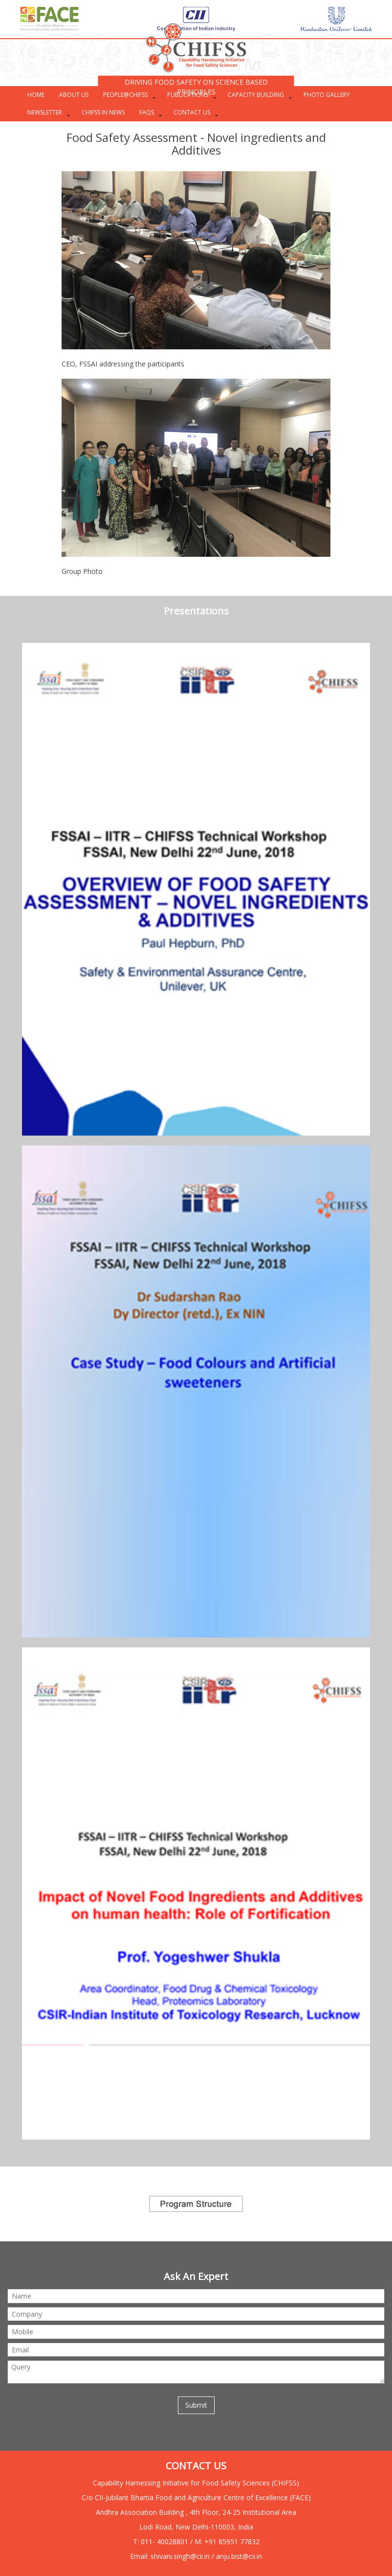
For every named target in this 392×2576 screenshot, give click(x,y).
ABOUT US (73, 95)
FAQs (146, 112)
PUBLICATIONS (187, 95)
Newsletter (44, 112)
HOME (35, 95)
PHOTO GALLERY (327, 95)
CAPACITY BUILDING (256, 95)
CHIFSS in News (103, 112)
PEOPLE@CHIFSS (125, 95)
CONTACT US (192, 112)
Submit (196, 2405)
